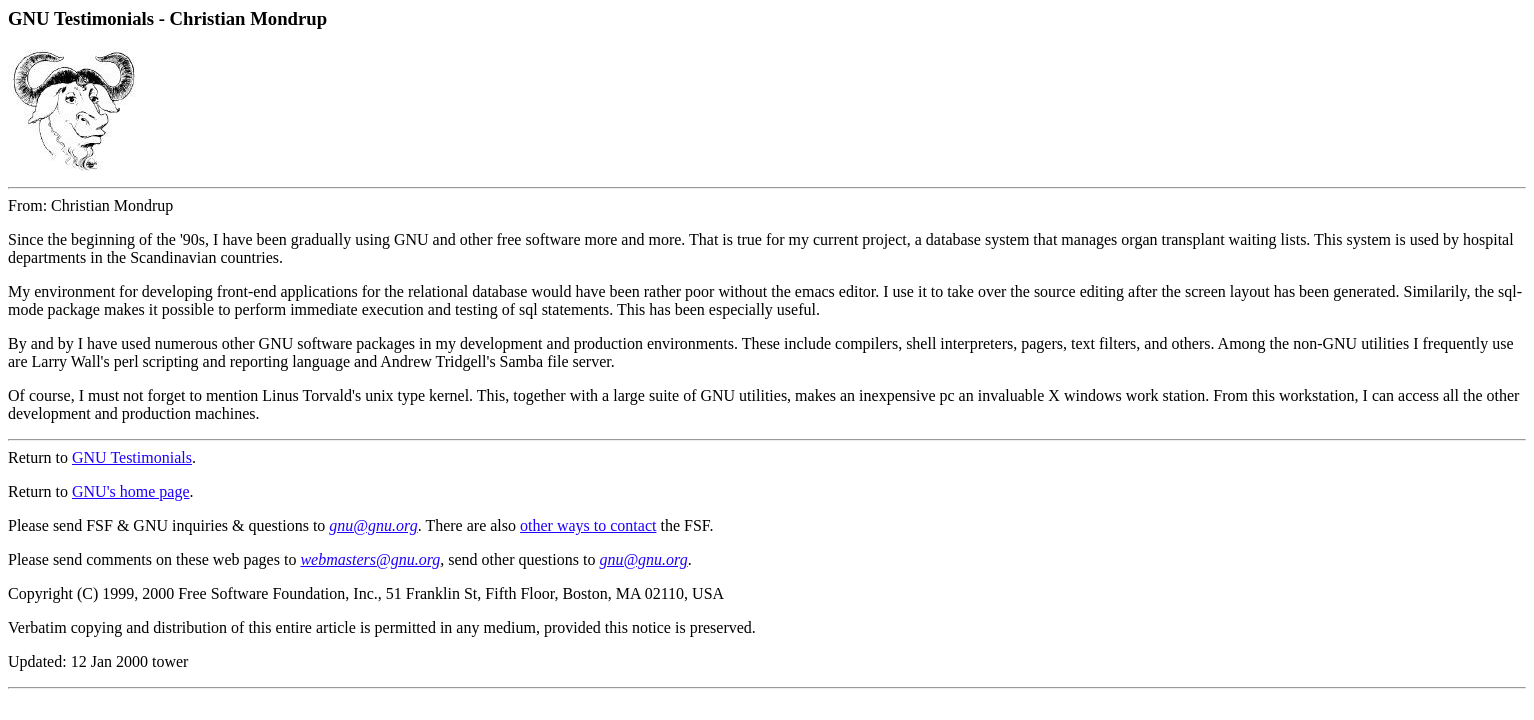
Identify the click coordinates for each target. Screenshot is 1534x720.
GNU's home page (131, 491)
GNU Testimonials (132, 457)
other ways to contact (588, 525)
